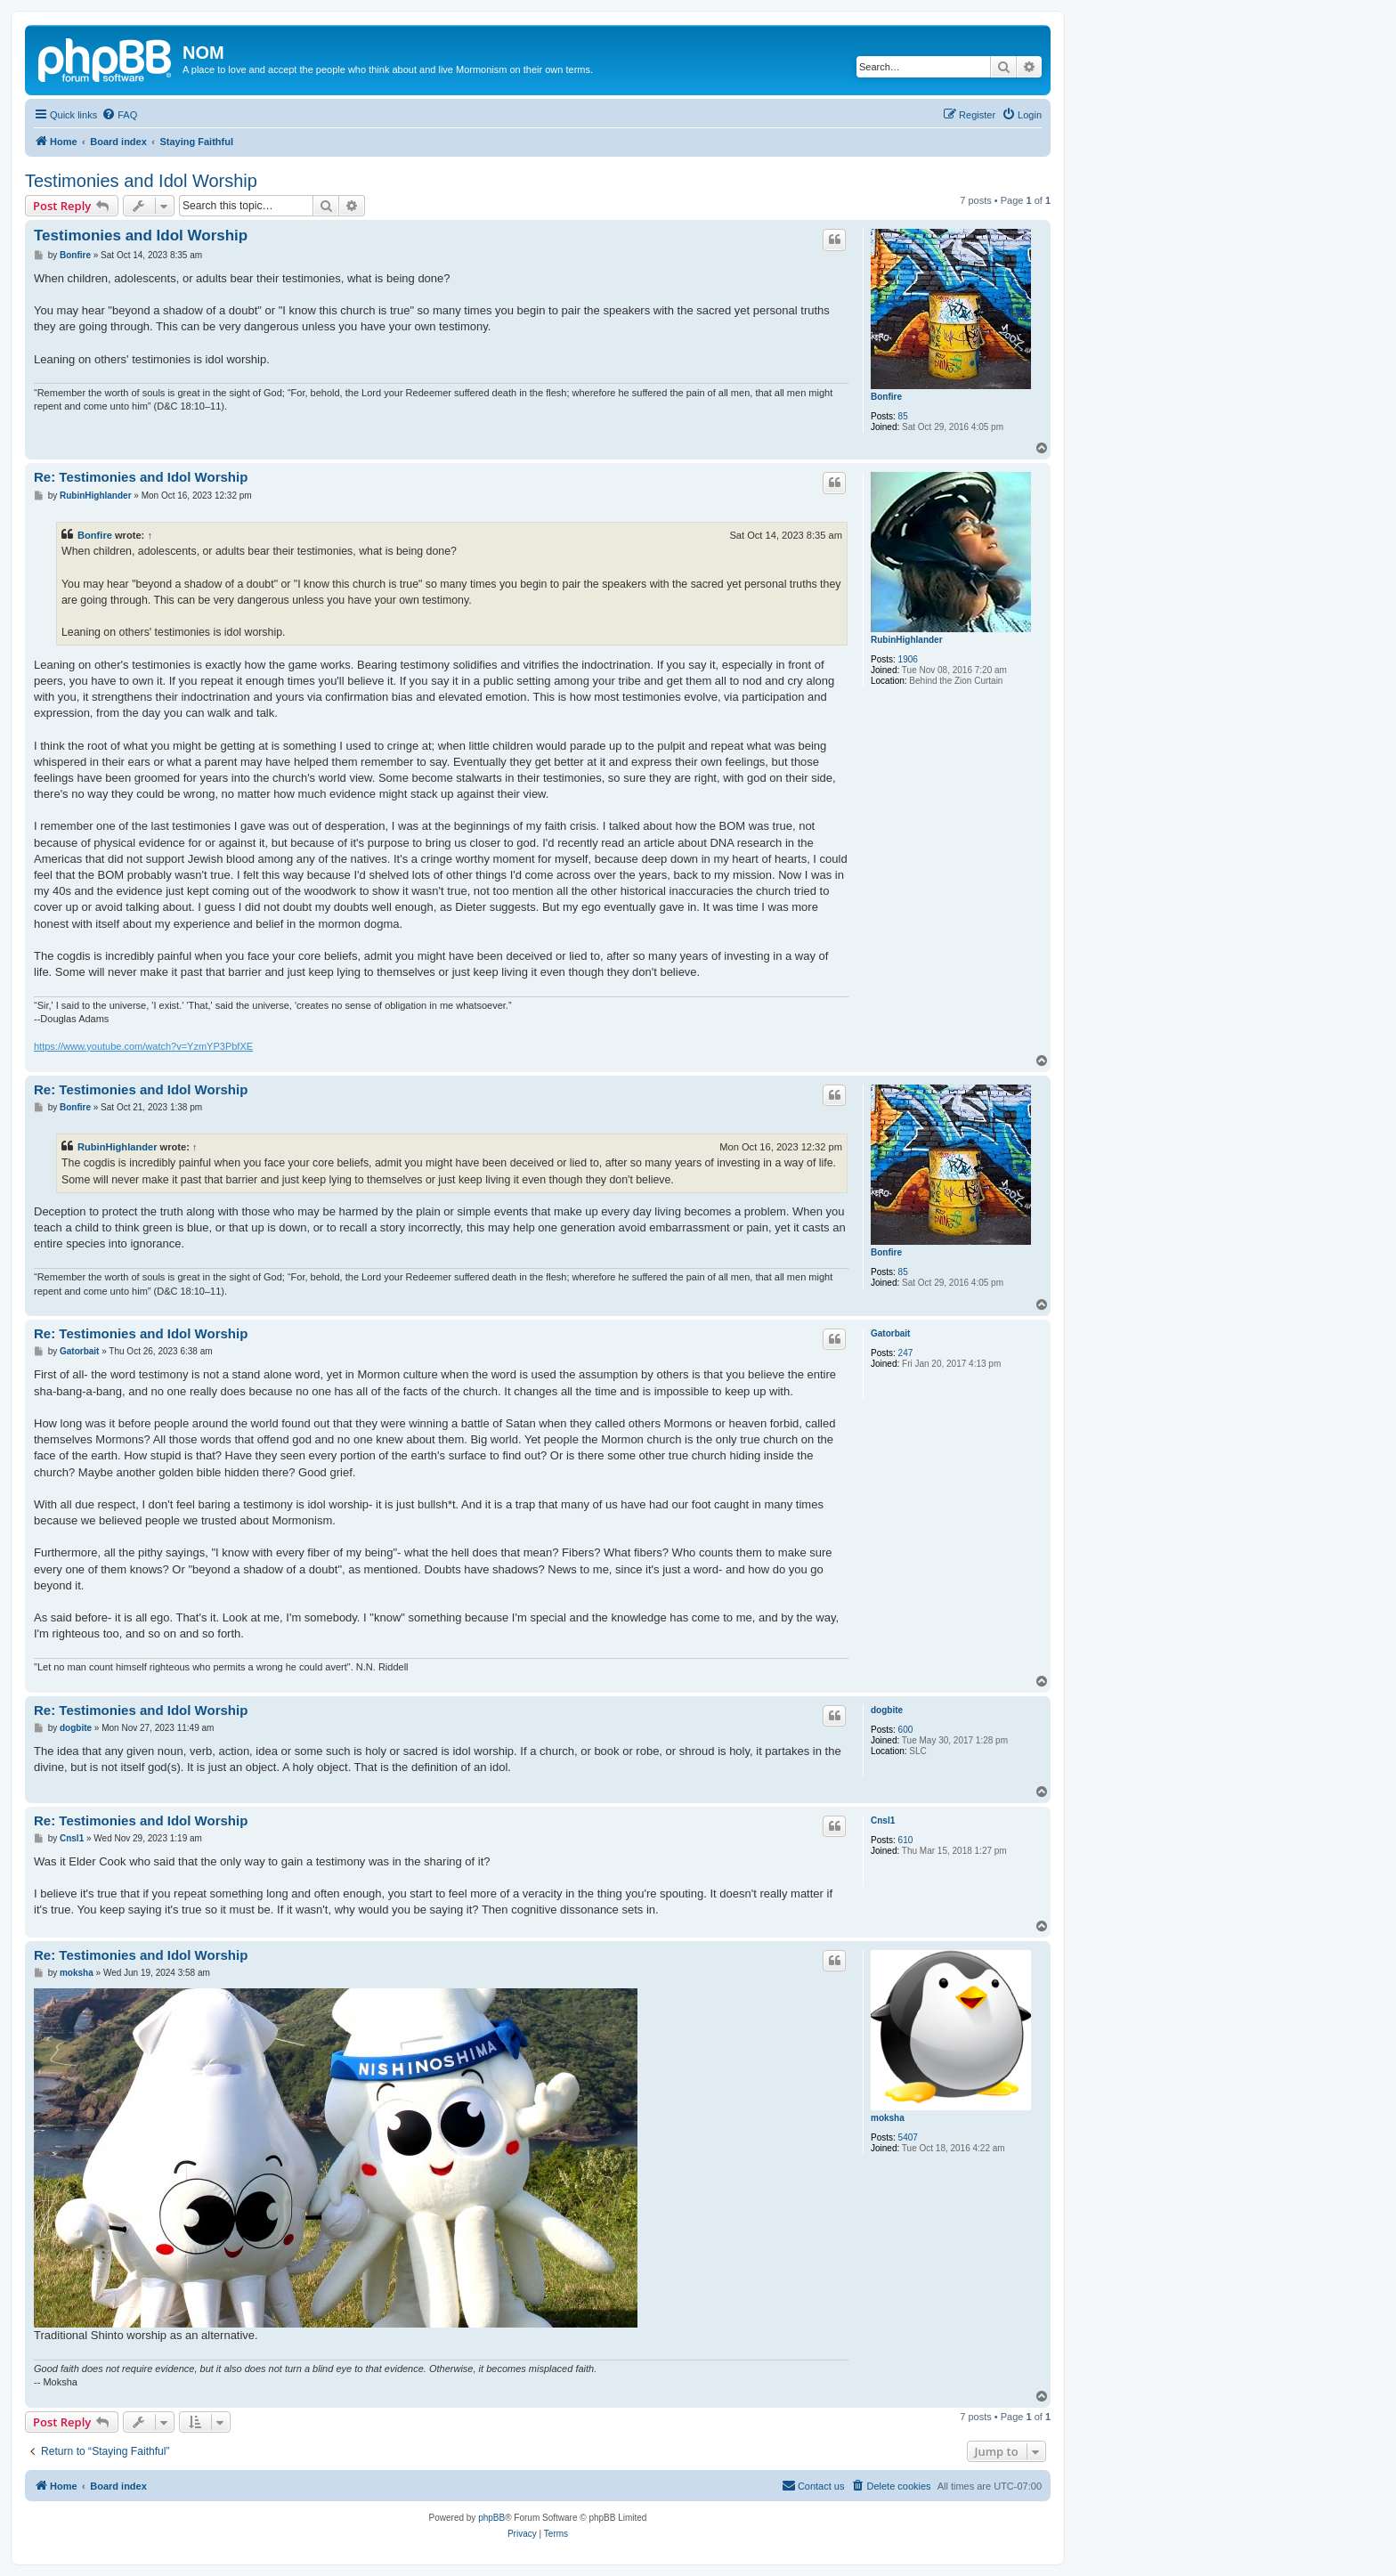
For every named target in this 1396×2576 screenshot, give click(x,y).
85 (903, 416)
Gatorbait (890, 1333)
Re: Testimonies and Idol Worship (141, 476)
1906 (908, 659)
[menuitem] (119, 115)
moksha (888, 2118)
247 (905, 1353)
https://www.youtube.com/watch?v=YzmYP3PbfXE (143, 1046)
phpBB (491, 2518)
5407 (908, 2137)
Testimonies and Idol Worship (141, 181)
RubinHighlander (907, 640)
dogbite (887, 1710)
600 (905, 1730)
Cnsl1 (883, 1820)
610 (905, 1840)
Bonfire (886, 397)
